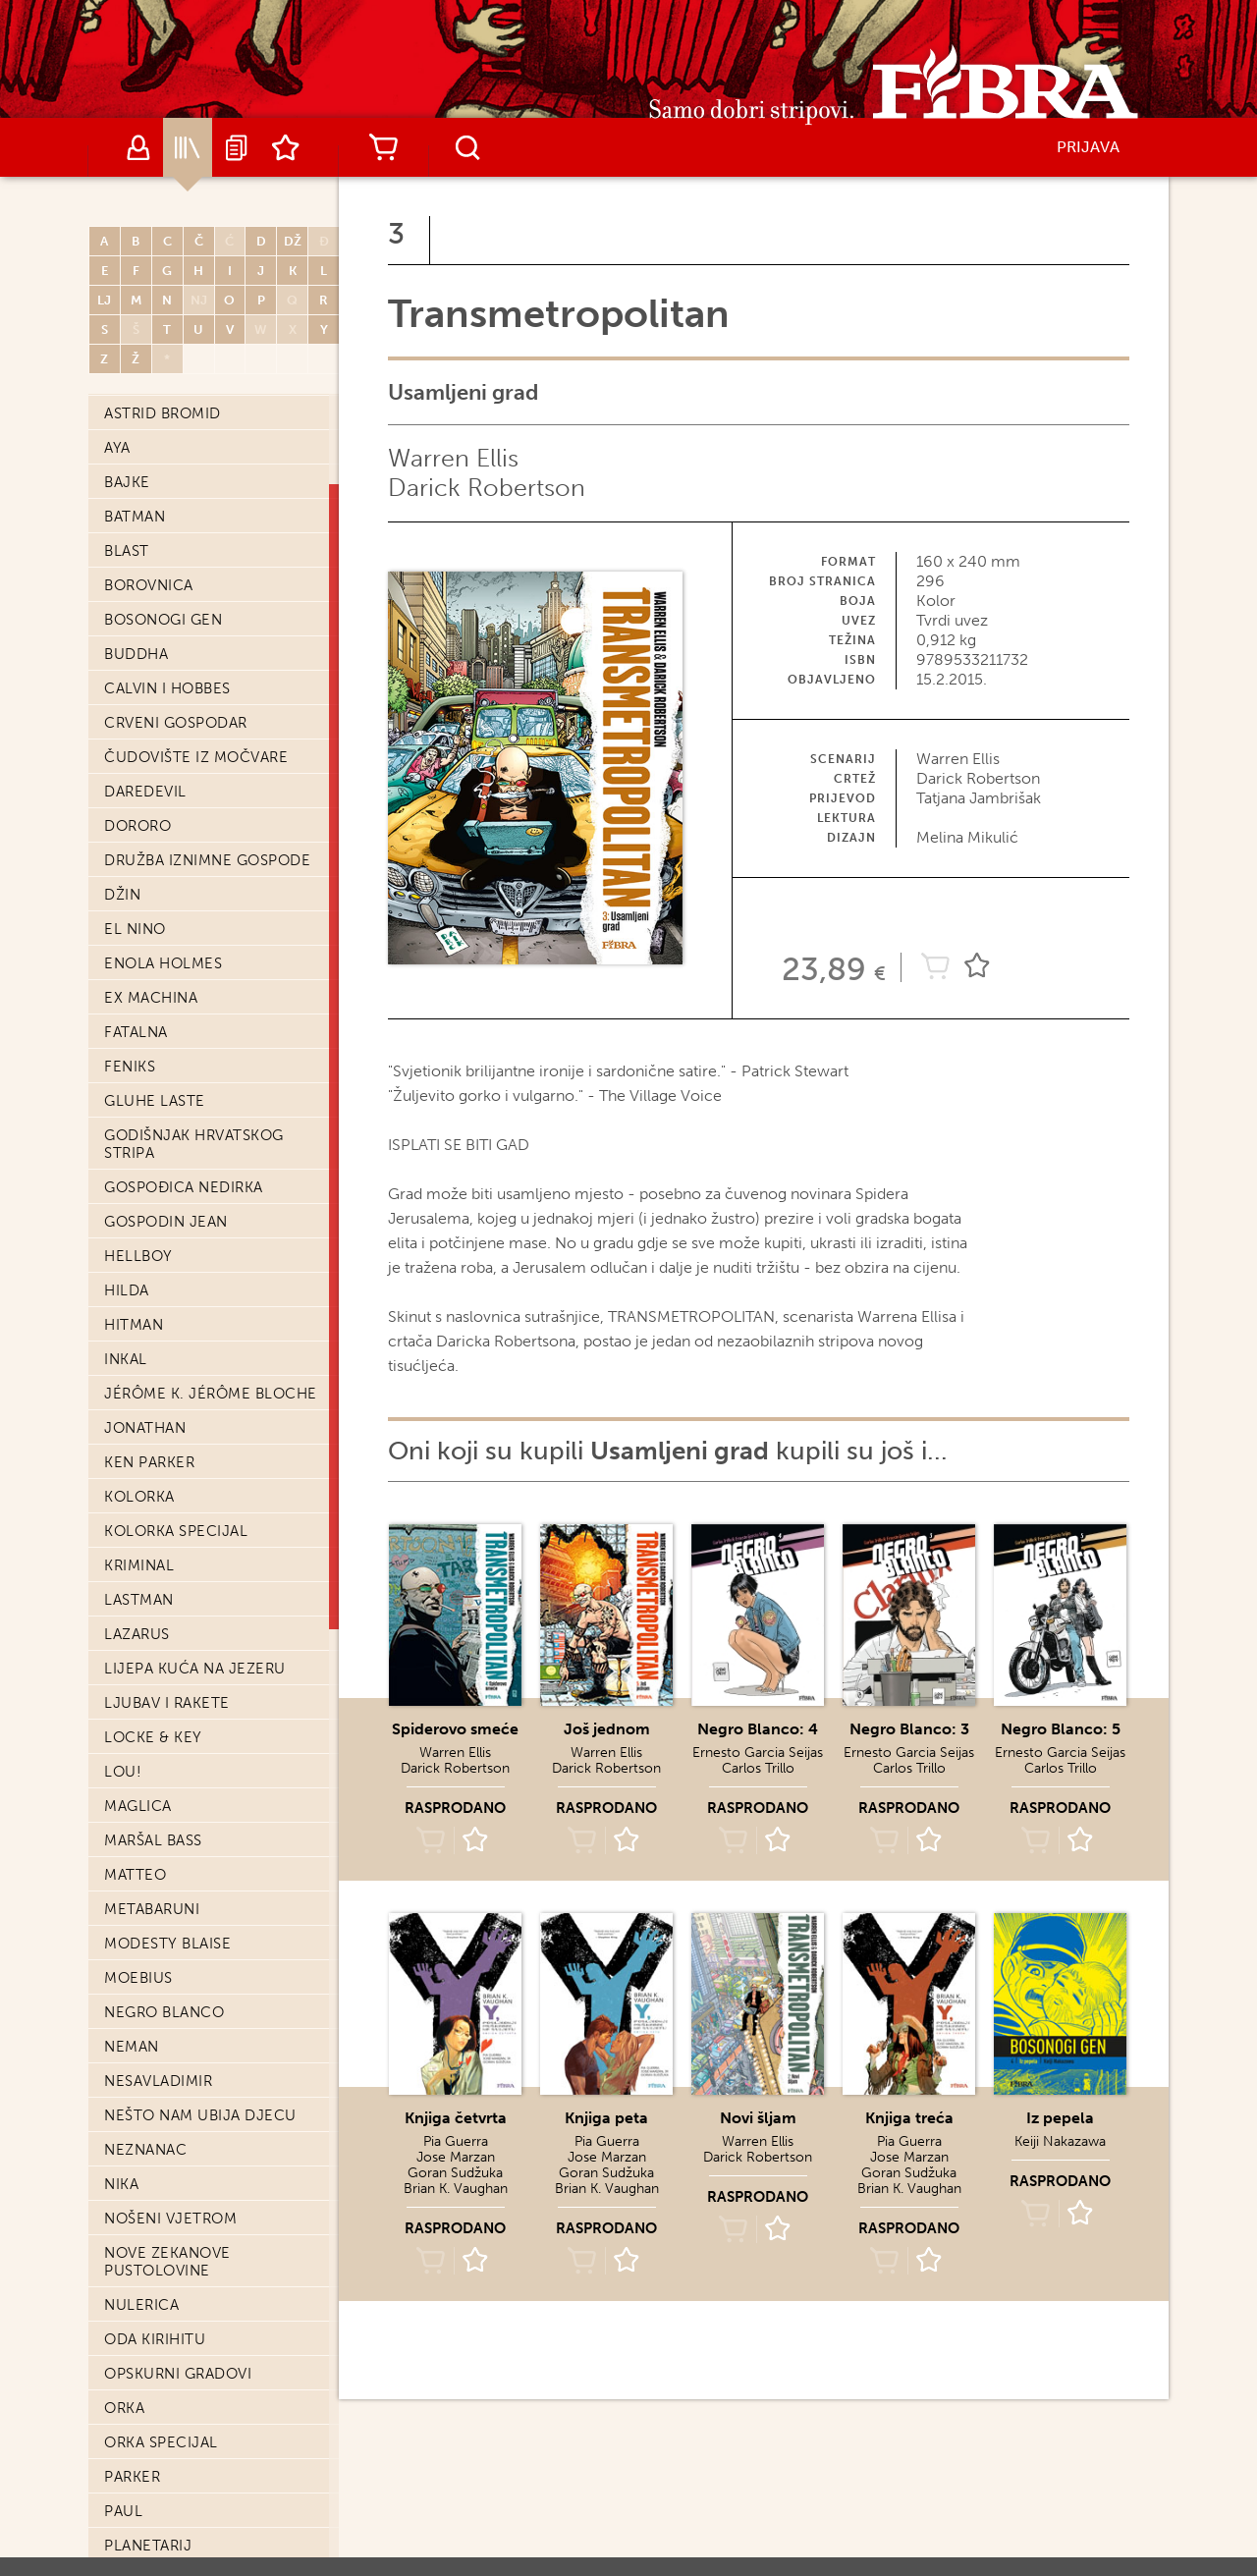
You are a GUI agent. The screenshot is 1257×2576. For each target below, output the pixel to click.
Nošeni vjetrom (170, 2218)
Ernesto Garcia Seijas (757, 1752)
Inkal (125, 1359)
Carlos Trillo (758, 1768)
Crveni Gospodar (175, 723)
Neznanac (145, 2150)
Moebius (138, 1978)
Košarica (383, 147)
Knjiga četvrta (456, 2118)
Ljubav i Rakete (167, 1703)
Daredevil (145, 791)
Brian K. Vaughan (456, 2188)
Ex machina (150, 998)
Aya (117, 448)
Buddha (136, 654)
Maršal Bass (153, 1840)
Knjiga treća (909, 2118)
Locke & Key (153, 1737)
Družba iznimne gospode (207, 860)
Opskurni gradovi (177, 2374)
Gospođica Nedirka (183, 1187)
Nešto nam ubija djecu (200, 2115)
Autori (138, 147)
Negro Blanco (164, 2012)
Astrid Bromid (162, 413)
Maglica (138, 1806)
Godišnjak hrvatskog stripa (194, 1144)
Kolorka (139, 1497)
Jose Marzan (455, 2157)
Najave (236, 147)
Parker (132, 2477)
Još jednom (607, 1729)
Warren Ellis (453, 458)
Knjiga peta (606, 2118)
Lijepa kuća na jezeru (195, 1668)
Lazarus (137, 1634)
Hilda (126, 1290)
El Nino (135, 929)
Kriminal (139, 1565)
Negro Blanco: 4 (757, 1729)
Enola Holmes (163, 963)
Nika (121, 2184)
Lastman (139, 1600)
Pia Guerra (455, 2141)
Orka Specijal (161, 2442)
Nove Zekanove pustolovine (167, 2261)
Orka (124, 2408)
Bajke (127, 482)
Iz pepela (1060, 2118)
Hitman (133, 1325)
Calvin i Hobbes (167, 688)
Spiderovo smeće (455, 1729)
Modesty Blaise (167, 1943)
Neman (131, 2046)
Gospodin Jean (166, 1222)
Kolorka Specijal (175, 1531)
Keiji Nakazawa (1060, 2141)
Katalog (187, 147)
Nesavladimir (158, 2081)
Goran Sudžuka (455, 2173)
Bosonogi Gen (163, 620)
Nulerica (141, 2305)
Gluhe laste (154, 1101)
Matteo (135, 1875)
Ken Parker (149, 1462)
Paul (123, 2511)
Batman (134, 516)
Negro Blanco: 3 (909, 1729)
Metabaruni (151, 1909)
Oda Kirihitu (154, 2339)
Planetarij (147, 2545)
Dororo (137, 826)
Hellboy (138, 1256)
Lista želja (285, 147)
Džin (122, 895)
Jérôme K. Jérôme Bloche (210, 1393)
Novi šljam (758, 2118)
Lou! (122, 1772)
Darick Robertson (486, 487)
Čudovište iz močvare (196, 757)
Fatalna (136, 1032)
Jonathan (145, 1428)
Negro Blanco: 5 (1060, 1729)
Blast (126, 551)
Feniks (129, 1066)
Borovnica (148, 585)
